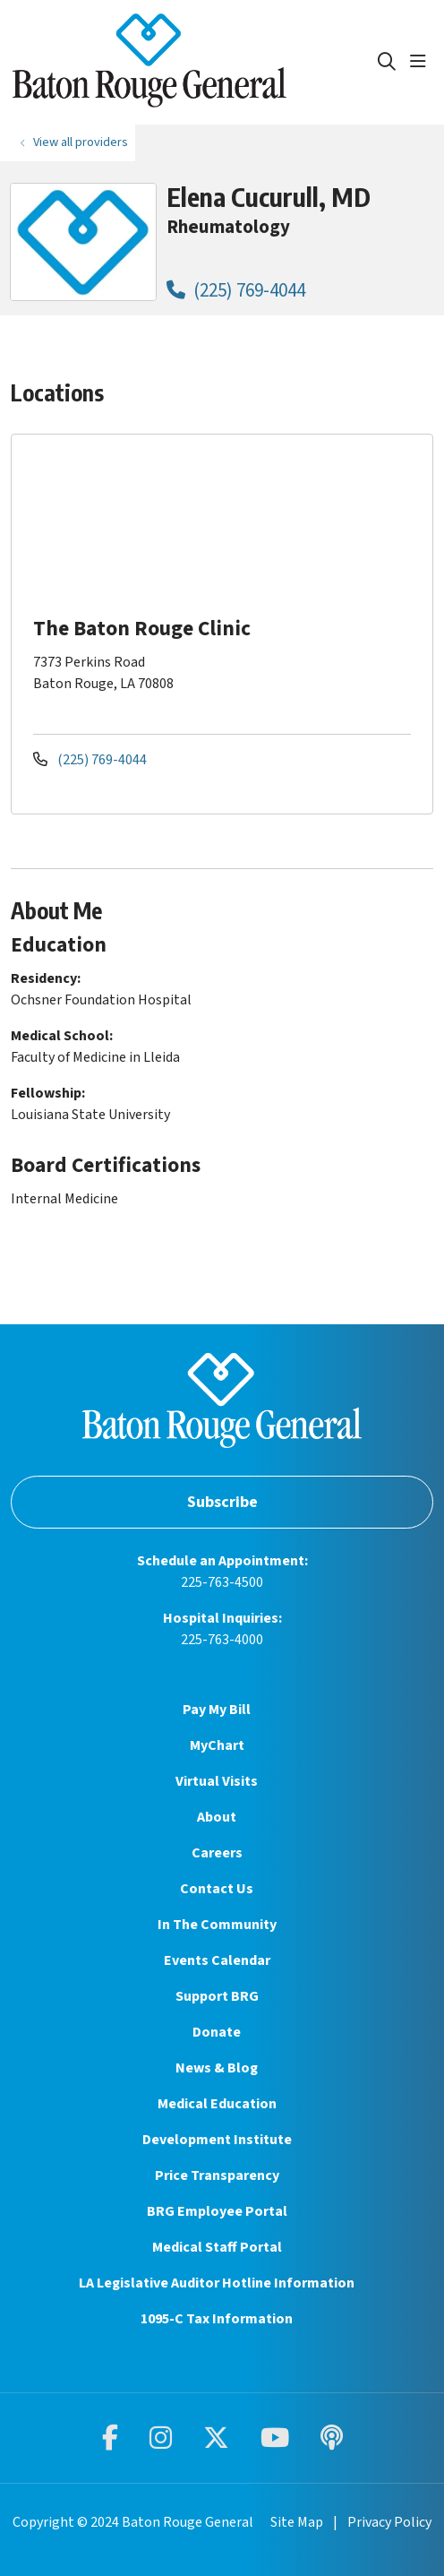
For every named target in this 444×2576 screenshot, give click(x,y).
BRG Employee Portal (217, 2211)
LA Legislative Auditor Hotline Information (216, 2283)
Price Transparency (217, 2175)
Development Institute (217, 2140)
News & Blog (216, 2068)
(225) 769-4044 (235, 290)
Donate (216, 2032)
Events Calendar (217, 1960)
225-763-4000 (222, 1640)
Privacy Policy (389, 2522)
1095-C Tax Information (217, 2319)
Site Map (296, 2522)
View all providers (80, 142)
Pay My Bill (217, 1709)
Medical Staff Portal (217, 2247)
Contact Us (216, 1889)
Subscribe (222, 1502)
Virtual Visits (216, 1781)
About (216, 1817)
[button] (421, 62)
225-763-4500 (222, 1582)
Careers (217, 1853)
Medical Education (217, 2104)
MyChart (217, 1745)
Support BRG (217, 1996)
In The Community (217, 1924)
